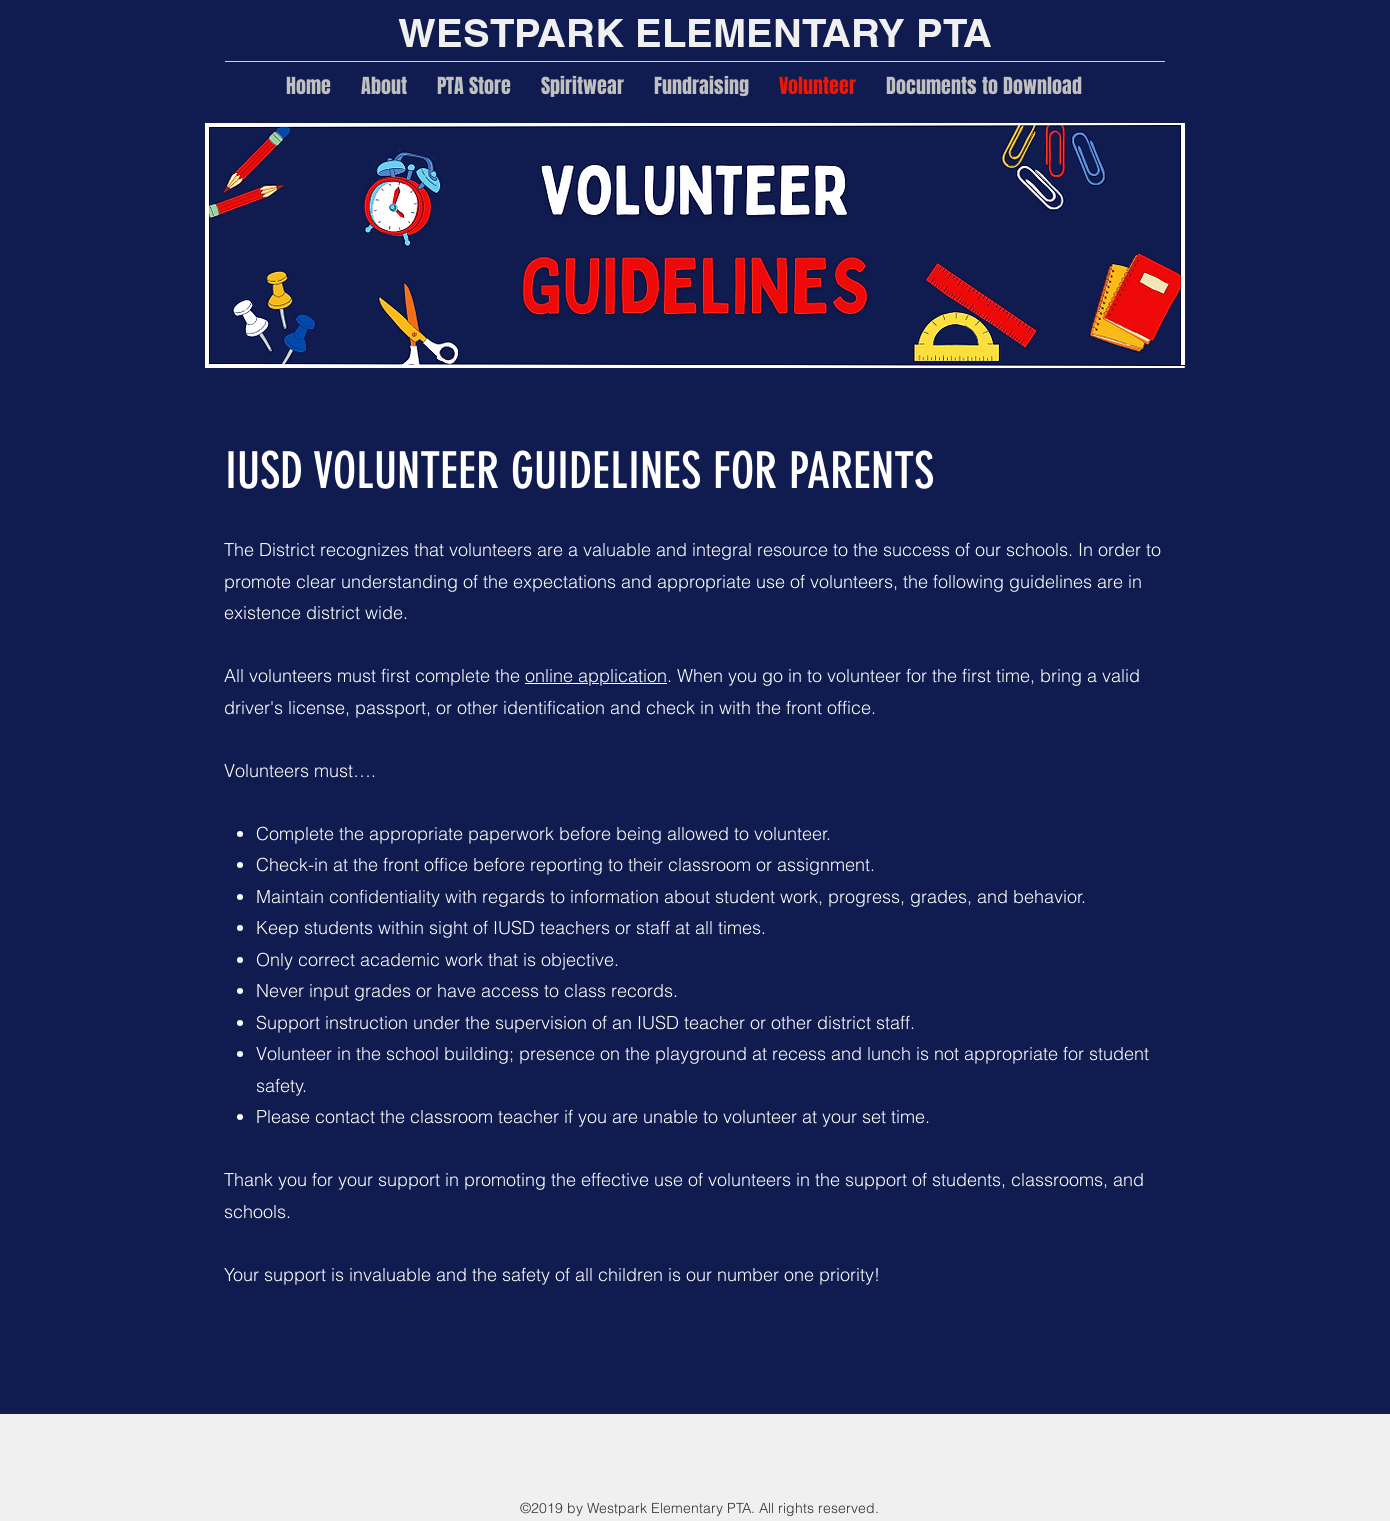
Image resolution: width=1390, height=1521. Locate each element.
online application (596, 675)
